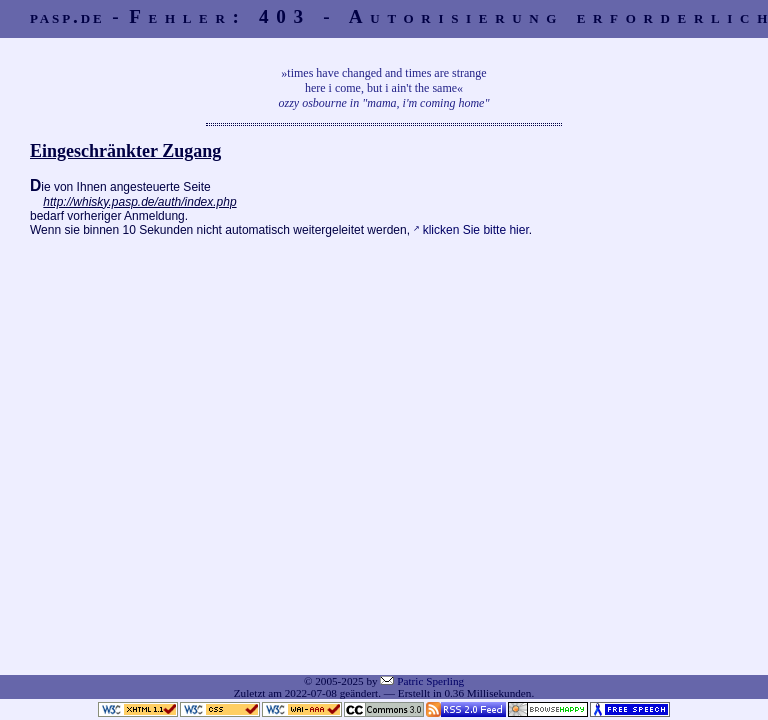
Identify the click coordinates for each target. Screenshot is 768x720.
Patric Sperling (430, 681)
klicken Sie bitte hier (476, 230)
